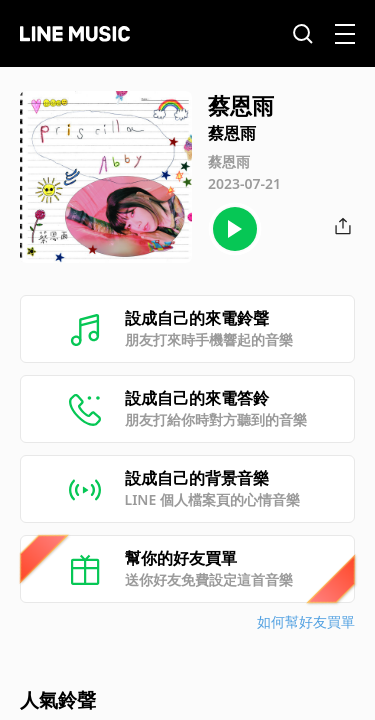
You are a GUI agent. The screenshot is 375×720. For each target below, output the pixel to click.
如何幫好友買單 (306, 621)
